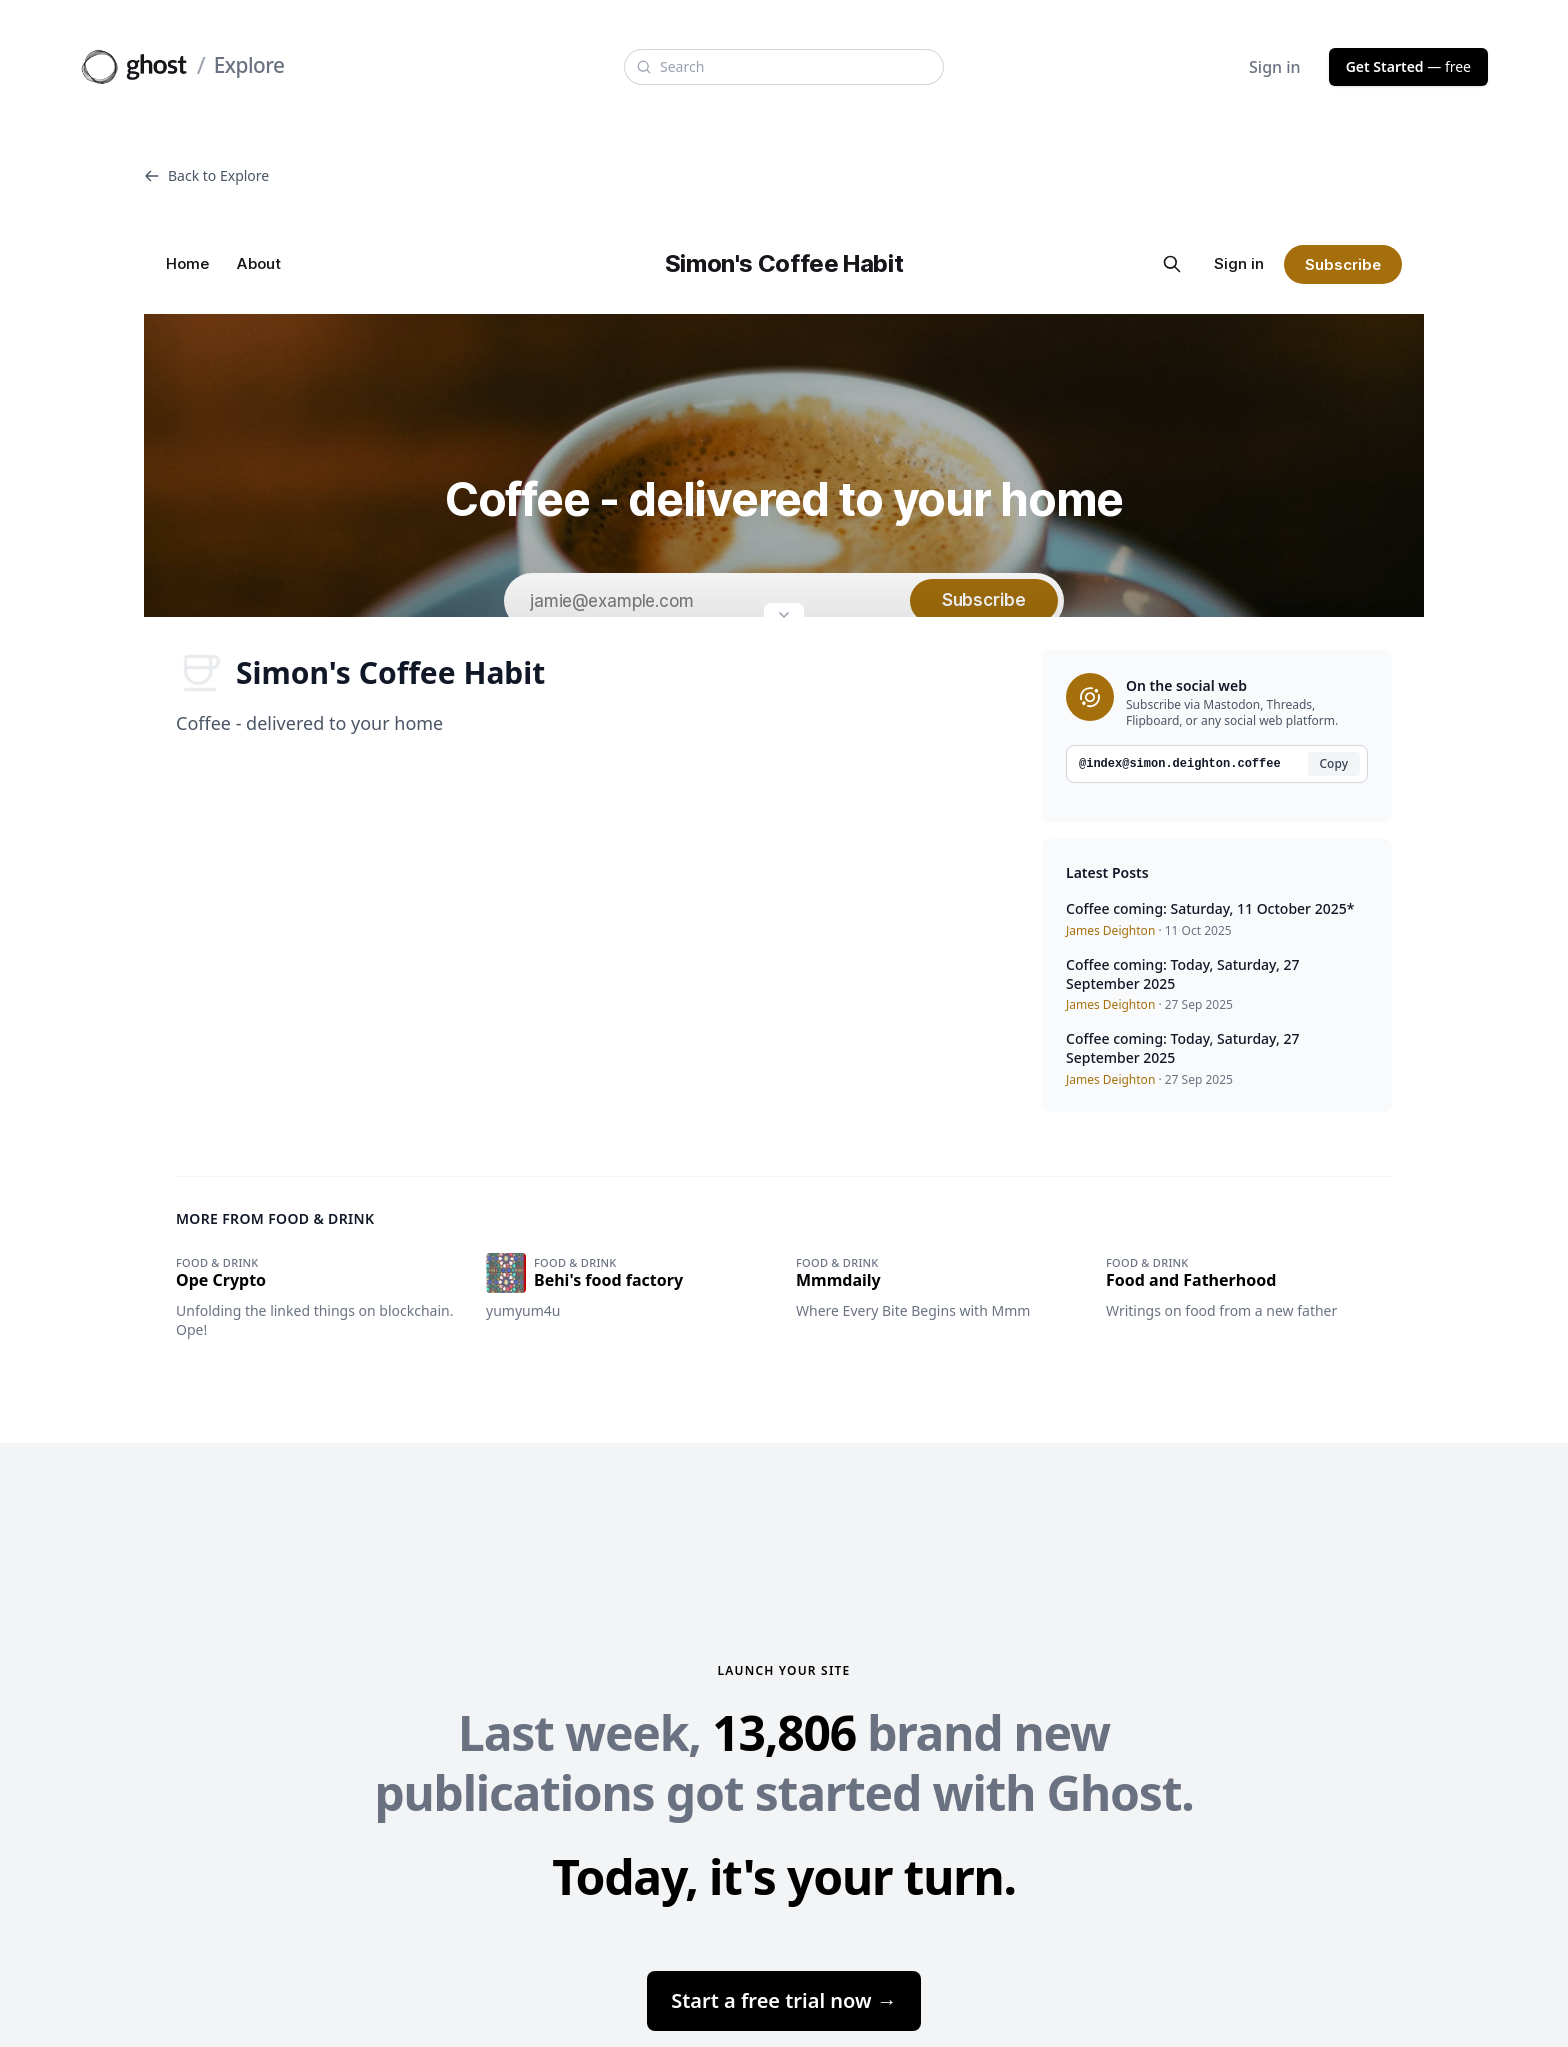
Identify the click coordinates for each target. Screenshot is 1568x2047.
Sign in (1275, 67)
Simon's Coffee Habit (360, 673)
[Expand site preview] (784, 617)
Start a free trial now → (784, 2000)
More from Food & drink (275, 1218)
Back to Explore (206, 175)
